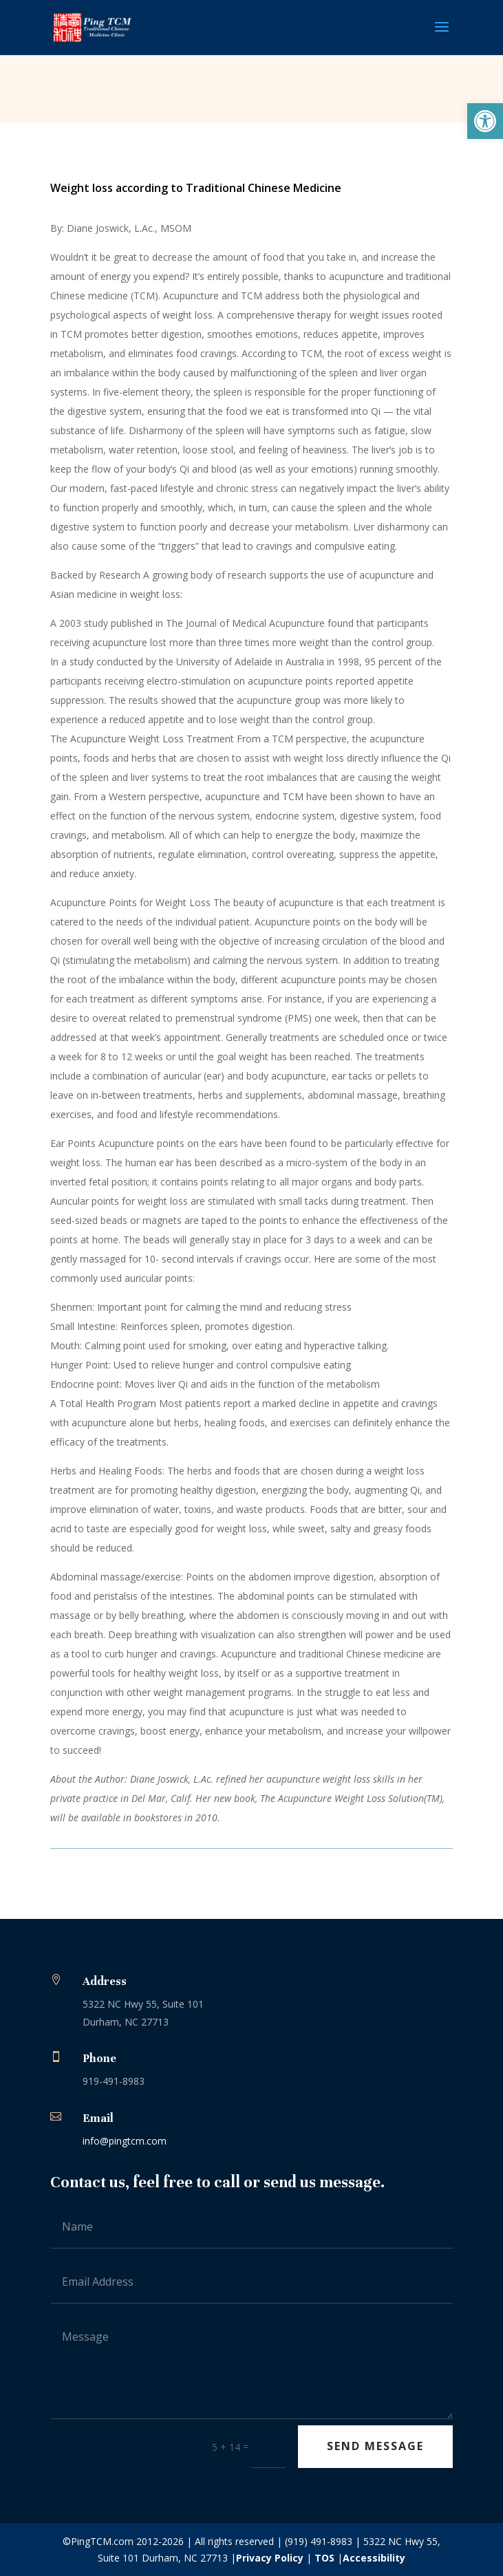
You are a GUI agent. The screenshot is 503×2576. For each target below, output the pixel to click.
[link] (485, 121)
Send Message (375, 2446)
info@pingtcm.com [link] (125, 2140)
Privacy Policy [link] (269, 2557)
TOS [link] (324, 2557)
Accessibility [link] (374, 2557)
